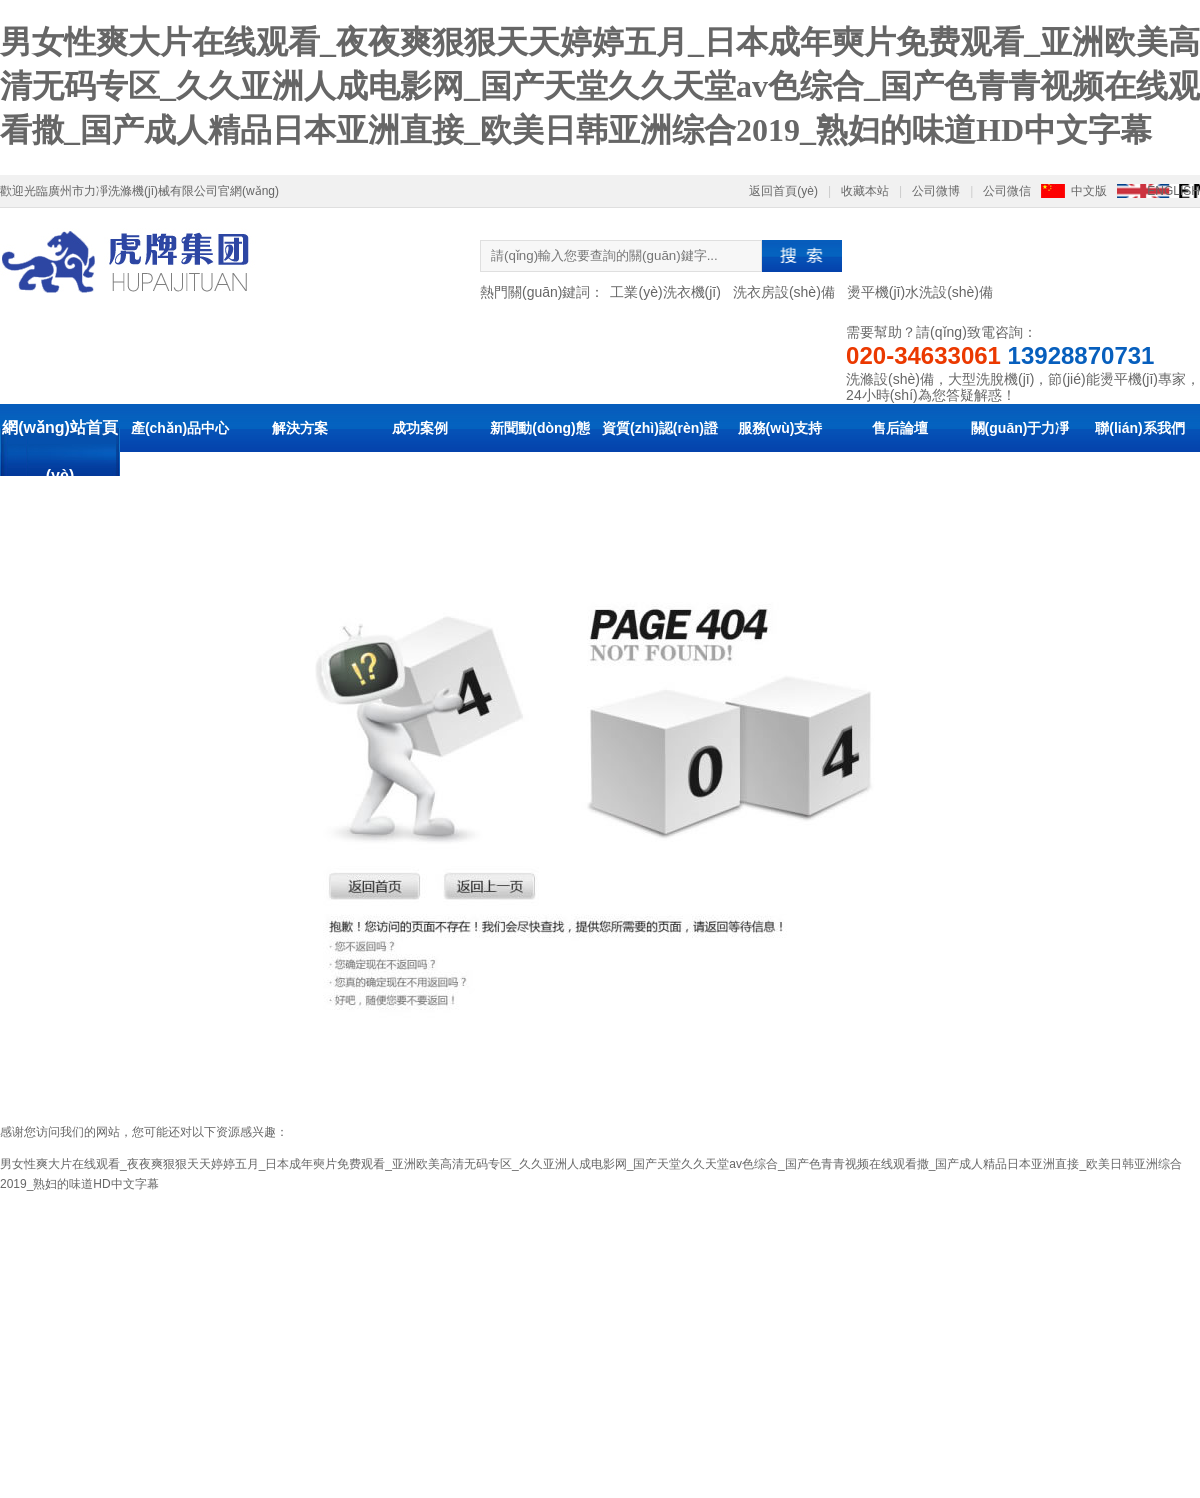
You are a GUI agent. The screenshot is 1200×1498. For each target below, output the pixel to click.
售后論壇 (900, 428)
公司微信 (1007, 191)
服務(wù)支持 (780, 428)
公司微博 (936, 191)
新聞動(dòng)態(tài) (540, 452)
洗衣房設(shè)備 (784, 292)
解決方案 (300, 428)
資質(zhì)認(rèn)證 (660, 428)
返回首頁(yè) (783, 191)
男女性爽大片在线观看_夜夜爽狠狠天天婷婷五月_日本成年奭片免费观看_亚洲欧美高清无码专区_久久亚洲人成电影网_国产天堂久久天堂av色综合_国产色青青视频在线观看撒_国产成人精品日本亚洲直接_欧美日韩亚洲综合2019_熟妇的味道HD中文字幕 (600, 86)
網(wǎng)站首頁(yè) (60, 451)
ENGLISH (1173, 191)
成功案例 (420, 428)
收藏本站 (865, 191)
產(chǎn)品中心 (180, 428)
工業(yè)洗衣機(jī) (665, 292)
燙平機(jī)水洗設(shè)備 (920, 292)
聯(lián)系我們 (1139, 428)
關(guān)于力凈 (1020, 428)
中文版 (1089, 191)
